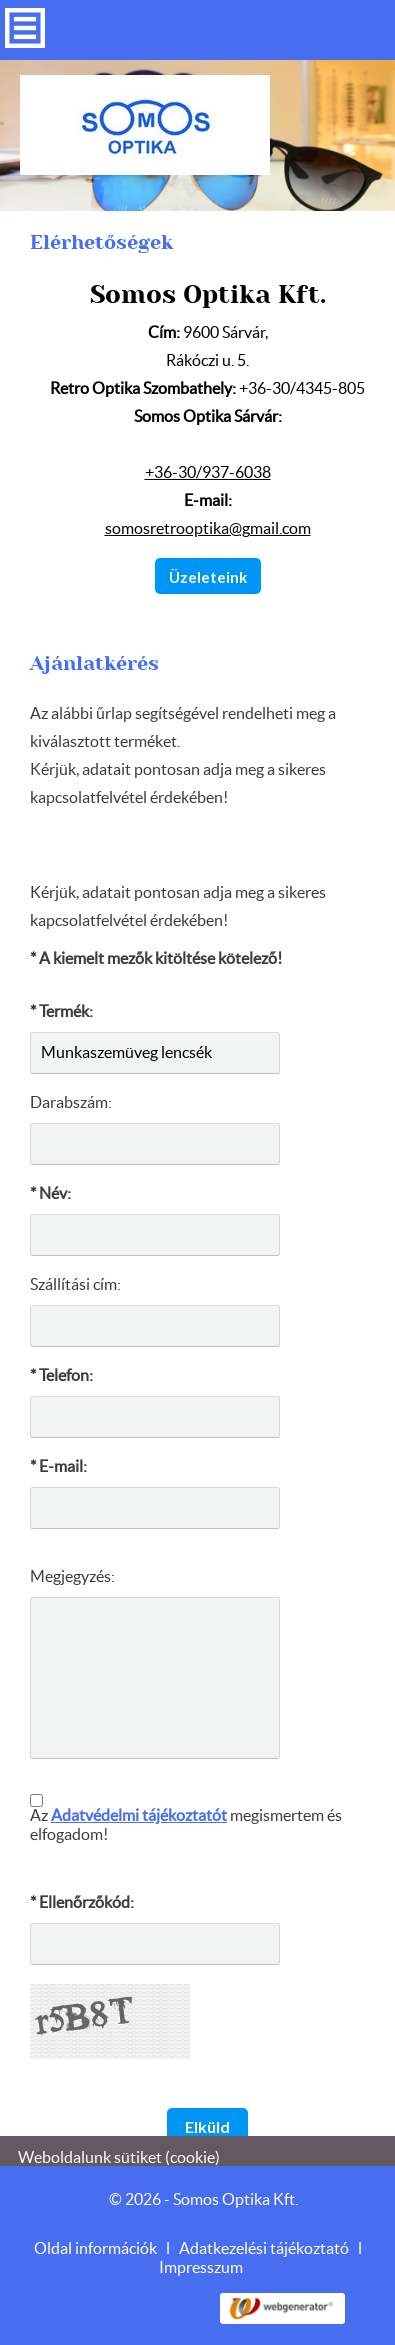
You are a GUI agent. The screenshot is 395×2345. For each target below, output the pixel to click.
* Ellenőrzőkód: (82, 1896)
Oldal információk (95, 2242)
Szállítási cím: (75, 1278)
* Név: (50, 1187)
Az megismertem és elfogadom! (186, 1818)
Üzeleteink (208, 570)
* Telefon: (61, 1369)
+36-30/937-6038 (208, 466)
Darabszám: (71, 1096)
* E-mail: (58, 1460)
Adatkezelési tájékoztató (264, 2242)
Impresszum (201, 2261)
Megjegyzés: (72, 1570)
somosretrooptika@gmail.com (208, 522)
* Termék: (61, 1005)
